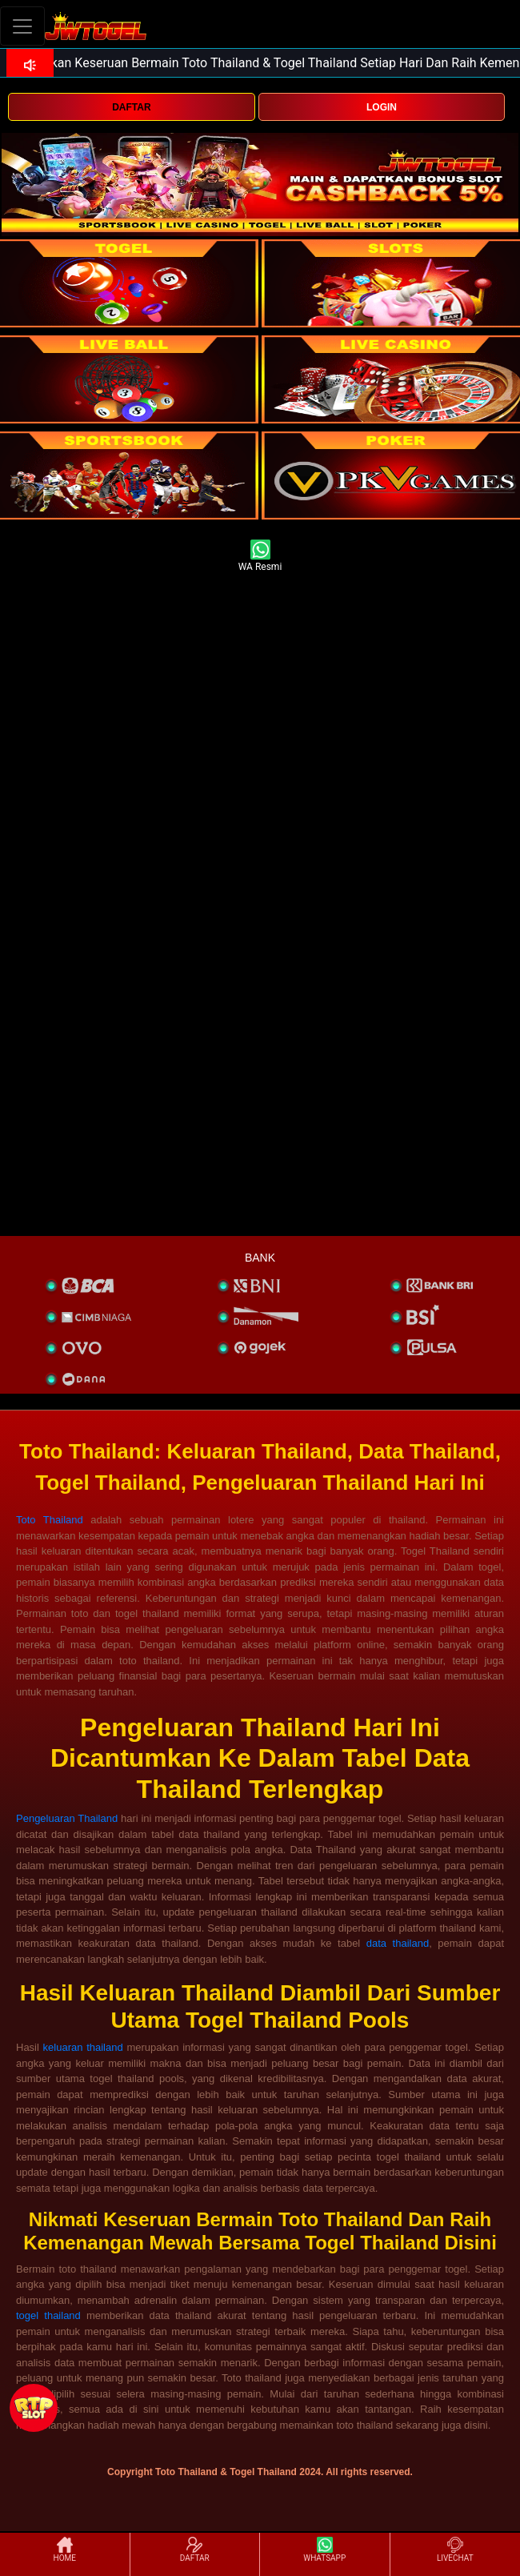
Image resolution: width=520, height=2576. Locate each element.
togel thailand (48, 2315)
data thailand (397, 1943)
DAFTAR (131, 107)
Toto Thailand (49, 1520)
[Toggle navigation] (22, 26)
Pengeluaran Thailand (67, 1818)
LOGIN (381, 107)
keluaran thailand (83, 2047)
